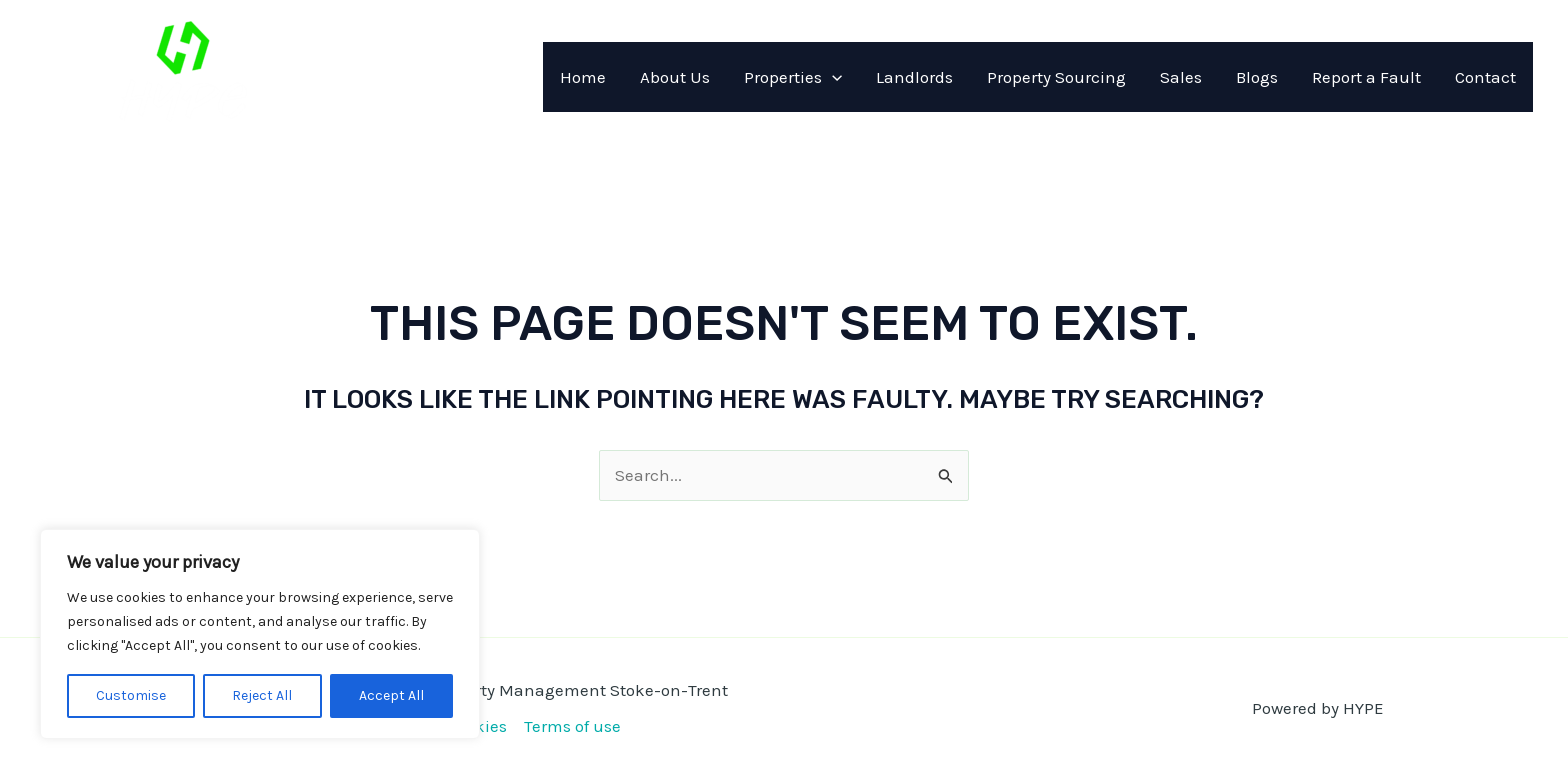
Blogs (1257, 77)
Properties (793, 77)
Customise (131, 695)
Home (583, 77)
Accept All (391, 695)
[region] (260, 634)
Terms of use (572, 726)
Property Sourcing (1056, 77)
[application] (832, 77)
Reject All (262, 695)
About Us (675, 77)
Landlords (914, 77)
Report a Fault (1366, 77)
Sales (1181, 77)
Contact (1485, 77)
